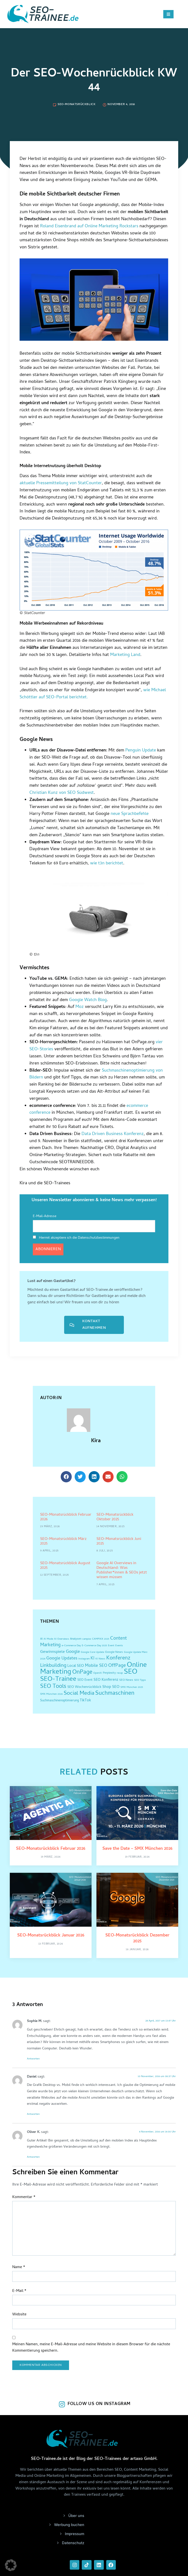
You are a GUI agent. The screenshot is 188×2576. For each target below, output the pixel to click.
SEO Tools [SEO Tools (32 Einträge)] (53, 1687)
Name (18, 2267)
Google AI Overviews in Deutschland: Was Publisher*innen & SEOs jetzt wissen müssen (121, 1570)
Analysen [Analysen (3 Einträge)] (75, 1639)
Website (19, 2315)
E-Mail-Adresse (44, 1216)
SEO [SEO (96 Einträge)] (130, 1672)
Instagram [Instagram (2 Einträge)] (84, 1659)
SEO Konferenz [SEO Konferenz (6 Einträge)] (106, 1680)
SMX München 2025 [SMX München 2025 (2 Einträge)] (131, 1687)
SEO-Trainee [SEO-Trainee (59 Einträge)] (58, 1679)
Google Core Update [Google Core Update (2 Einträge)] (92, 1652)
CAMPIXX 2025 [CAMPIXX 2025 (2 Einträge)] (100, 1639)
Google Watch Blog (88, 1000)
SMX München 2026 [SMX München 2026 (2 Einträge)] (51, 1694)
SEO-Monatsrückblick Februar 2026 (65, 1517)
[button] (66, 1476)
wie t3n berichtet (106, 863)
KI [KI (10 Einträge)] (92, 1658)
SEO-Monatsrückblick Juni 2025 (118, 1541)
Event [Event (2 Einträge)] (111, 1646)
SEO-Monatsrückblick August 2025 (65, 1565)
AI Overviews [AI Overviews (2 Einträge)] (61, 1639)
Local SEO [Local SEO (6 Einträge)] (75, 1666)
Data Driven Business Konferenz (113, 1134)
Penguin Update (140, 750)
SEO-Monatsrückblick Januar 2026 (50, 1935)
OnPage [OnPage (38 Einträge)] (82, 1672)
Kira (96, 1441)
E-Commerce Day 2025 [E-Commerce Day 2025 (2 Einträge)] (94, 1646)
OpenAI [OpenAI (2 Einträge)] (97, 1673)
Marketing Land (125, 655)
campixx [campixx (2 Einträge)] (86, 1639)
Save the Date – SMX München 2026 (137, 1848)
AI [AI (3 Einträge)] (41, 1639)
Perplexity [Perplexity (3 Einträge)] (109, 1673)
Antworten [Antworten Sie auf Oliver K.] (33, 2157)
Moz (79, 1007)
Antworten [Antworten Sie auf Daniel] (33, 2114)
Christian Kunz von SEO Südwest (61, 793)
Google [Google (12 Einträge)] (73, 1652)
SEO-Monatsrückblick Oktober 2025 (114, 1517)
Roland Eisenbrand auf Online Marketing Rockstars (89, 226)
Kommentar (23, 2197)
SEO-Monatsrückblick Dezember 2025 (137, 1938)
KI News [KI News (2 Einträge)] (100, 1659)
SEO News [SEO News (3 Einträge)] (126, 1680)
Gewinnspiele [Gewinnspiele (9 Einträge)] (52, 1652)
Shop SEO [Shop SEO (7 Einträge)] (110, 1687)
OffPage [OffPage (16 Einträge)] (117, 1666)
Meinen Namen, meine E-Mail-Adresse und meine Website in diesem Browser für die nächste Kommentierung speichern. (91, 2348)
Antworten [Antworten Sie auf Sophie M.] (33, 2059)
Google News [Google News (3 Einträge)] (114, 1652)
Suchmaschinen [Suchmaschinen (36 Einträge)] (114, 1693)
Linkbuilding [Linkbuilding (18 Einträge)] (53, 1666)
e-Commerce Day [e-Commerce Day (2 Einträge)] (71, 1646)
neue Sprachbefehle (130, 814)
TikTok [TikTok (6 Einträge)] (85, 1701)
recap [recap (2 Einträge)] (120, 1673)
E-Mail (19, 2291)
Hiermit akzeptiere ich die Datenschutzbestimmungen (76, 1238)
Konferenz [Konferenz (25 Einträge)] (118, 1658)
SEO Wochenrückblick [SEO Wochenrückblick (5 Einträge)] (84, 1687)
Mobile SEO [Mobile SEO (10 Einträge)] (96, 1665)
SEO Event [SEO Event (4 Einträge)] (85, 1680)
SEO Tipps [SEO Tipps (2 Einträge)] (140, 1680)
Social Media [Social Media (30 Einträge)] (79, 1693)
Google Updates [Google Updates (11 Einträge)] (61, 1658)
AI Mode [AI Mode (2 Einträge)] (48, 1639)
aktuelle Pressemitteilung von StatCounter (61, 483)
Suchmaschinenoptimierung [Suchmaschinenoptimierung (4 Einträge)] (59, 1700)
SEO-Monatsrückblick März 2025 (63, 1541)
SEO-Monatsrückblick (76, 104)
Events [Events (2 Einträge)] (119, 1646)
